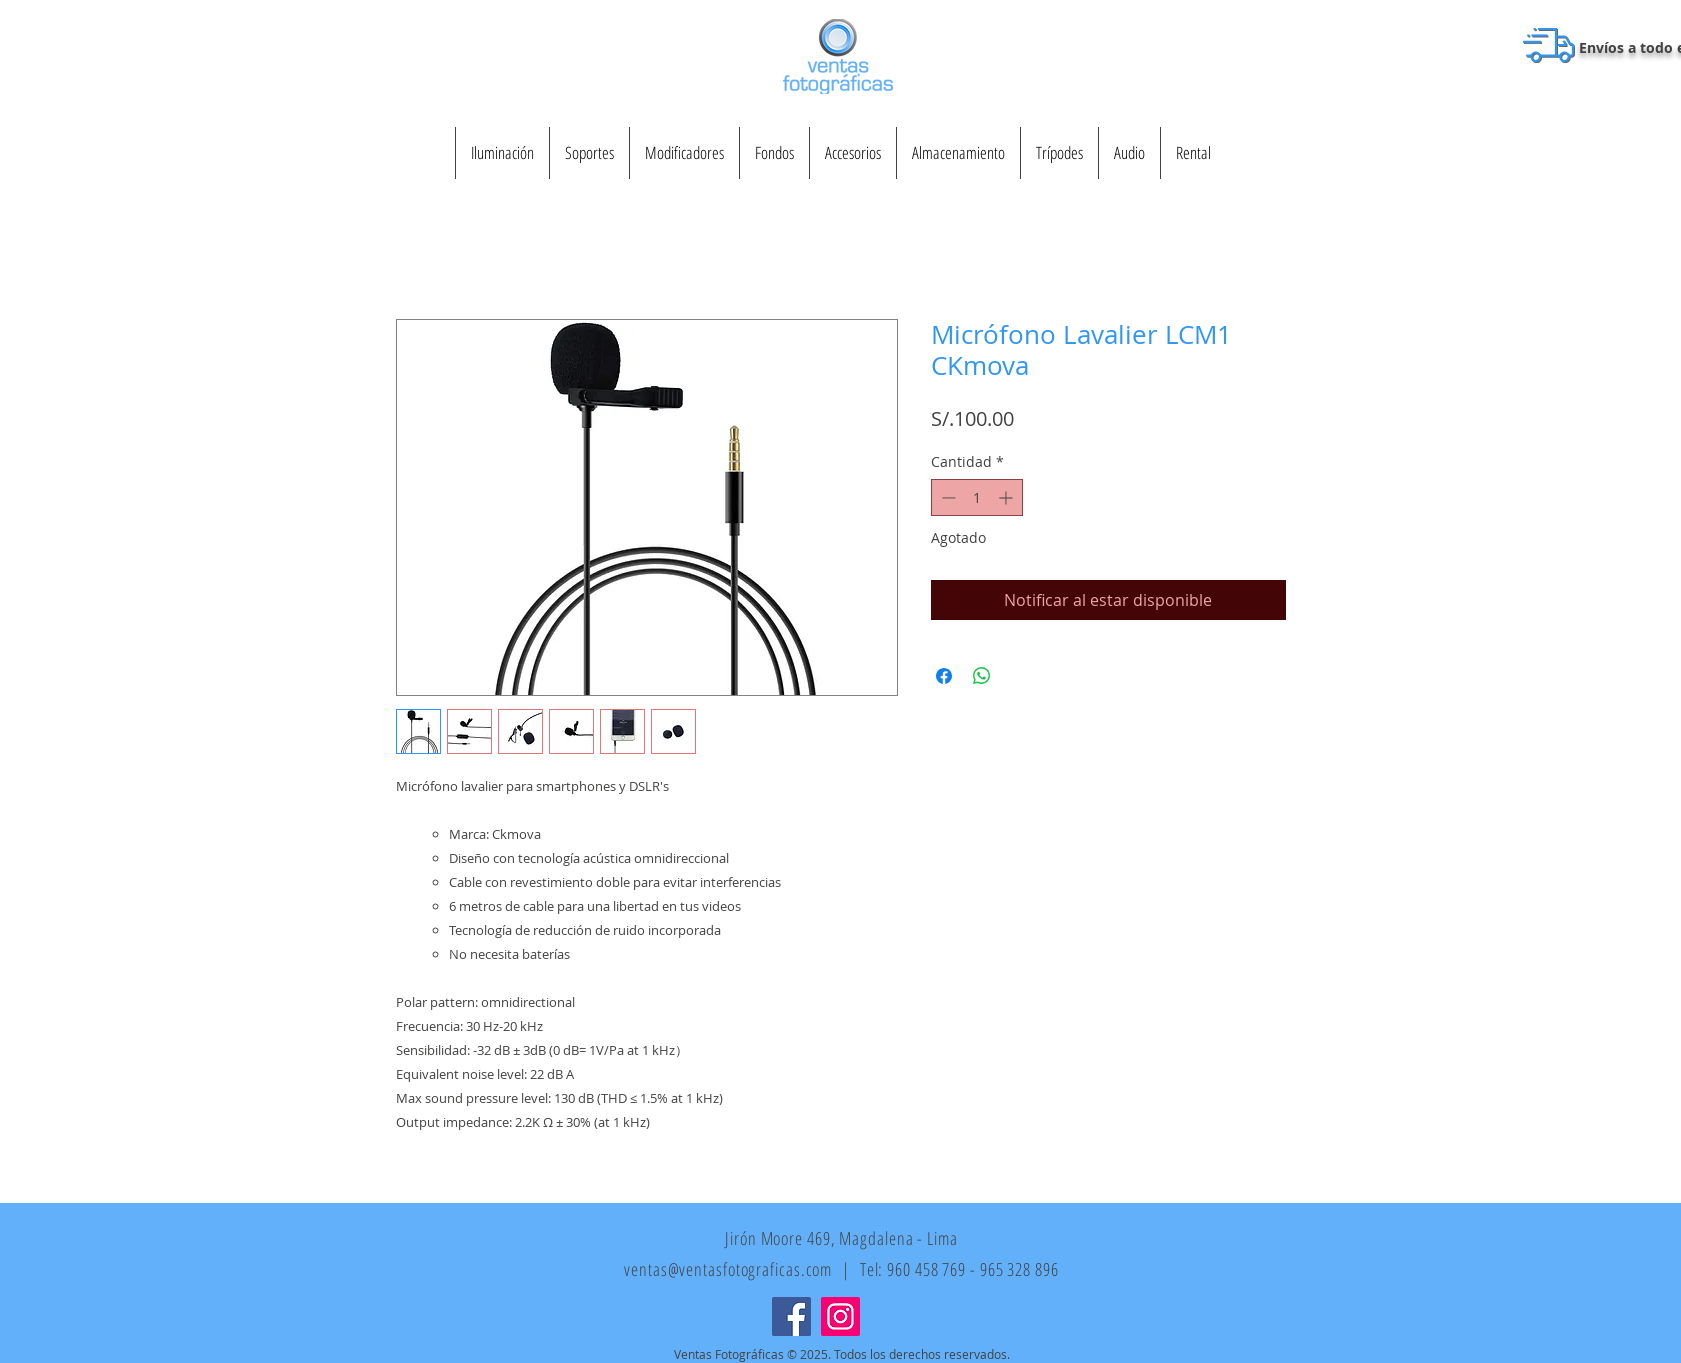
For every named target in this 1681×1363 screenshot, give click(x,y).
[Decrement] (946, 497)
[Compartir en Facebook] (944, 676)
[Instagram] (840, 1316)
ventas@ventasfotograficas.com (728, 1269)
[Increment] (1007, 497)
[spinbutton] (977, 497)
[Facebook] (791, 1316)
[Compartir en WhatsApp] (982, 676)
